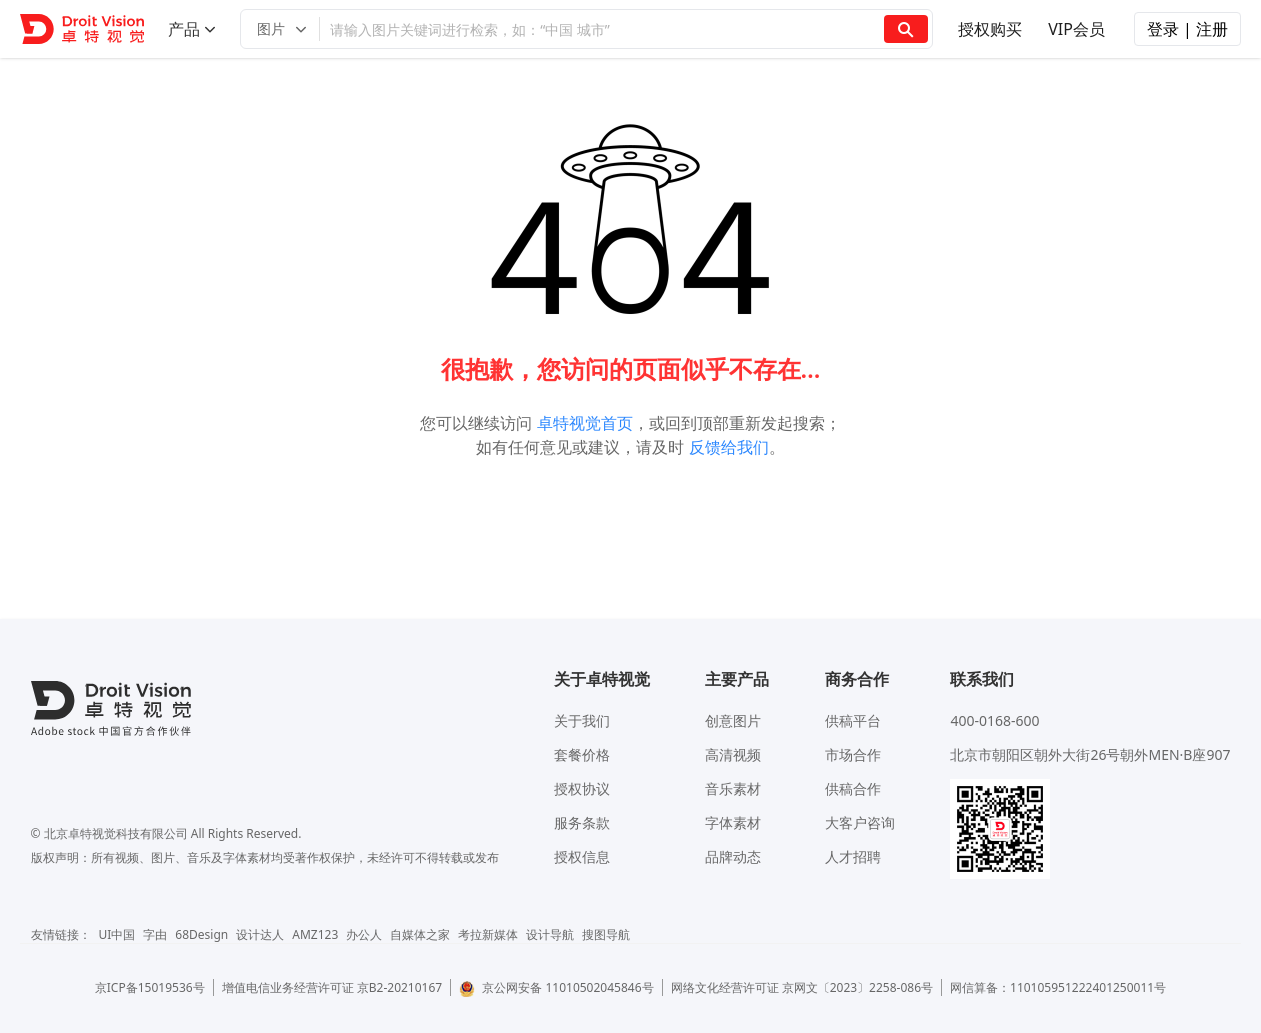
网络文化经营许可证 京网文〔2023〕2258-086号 (802, 987)
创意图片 (733, 720)
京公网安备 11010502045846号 (556, 987)
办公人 (364, 934)
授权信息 (582, 856)
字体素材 (733, 822)
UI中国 (117, 934)
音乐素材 (733, 788)
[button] (280, 29)
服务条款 (582, 822)
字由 (155, 934)
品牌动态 (733, 856)
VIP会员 (1076, 29)
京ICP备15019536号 (150, 987)
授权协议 (582, 788)
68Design (201, 934)
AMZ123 (315, 934)
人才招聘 (853, 856)
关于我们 (582, 720)
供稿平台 (853, 720)
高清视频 (733, 754)
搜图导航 (606, 934)
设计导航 (550, 934)
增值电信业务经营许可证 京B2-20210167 (332, 987)
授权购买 (990, 29)
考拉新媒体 (488, 934)
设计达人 (260, 934)
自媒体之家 (420, 934)
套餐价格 (582, 754)
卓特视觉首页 (585, 423)
